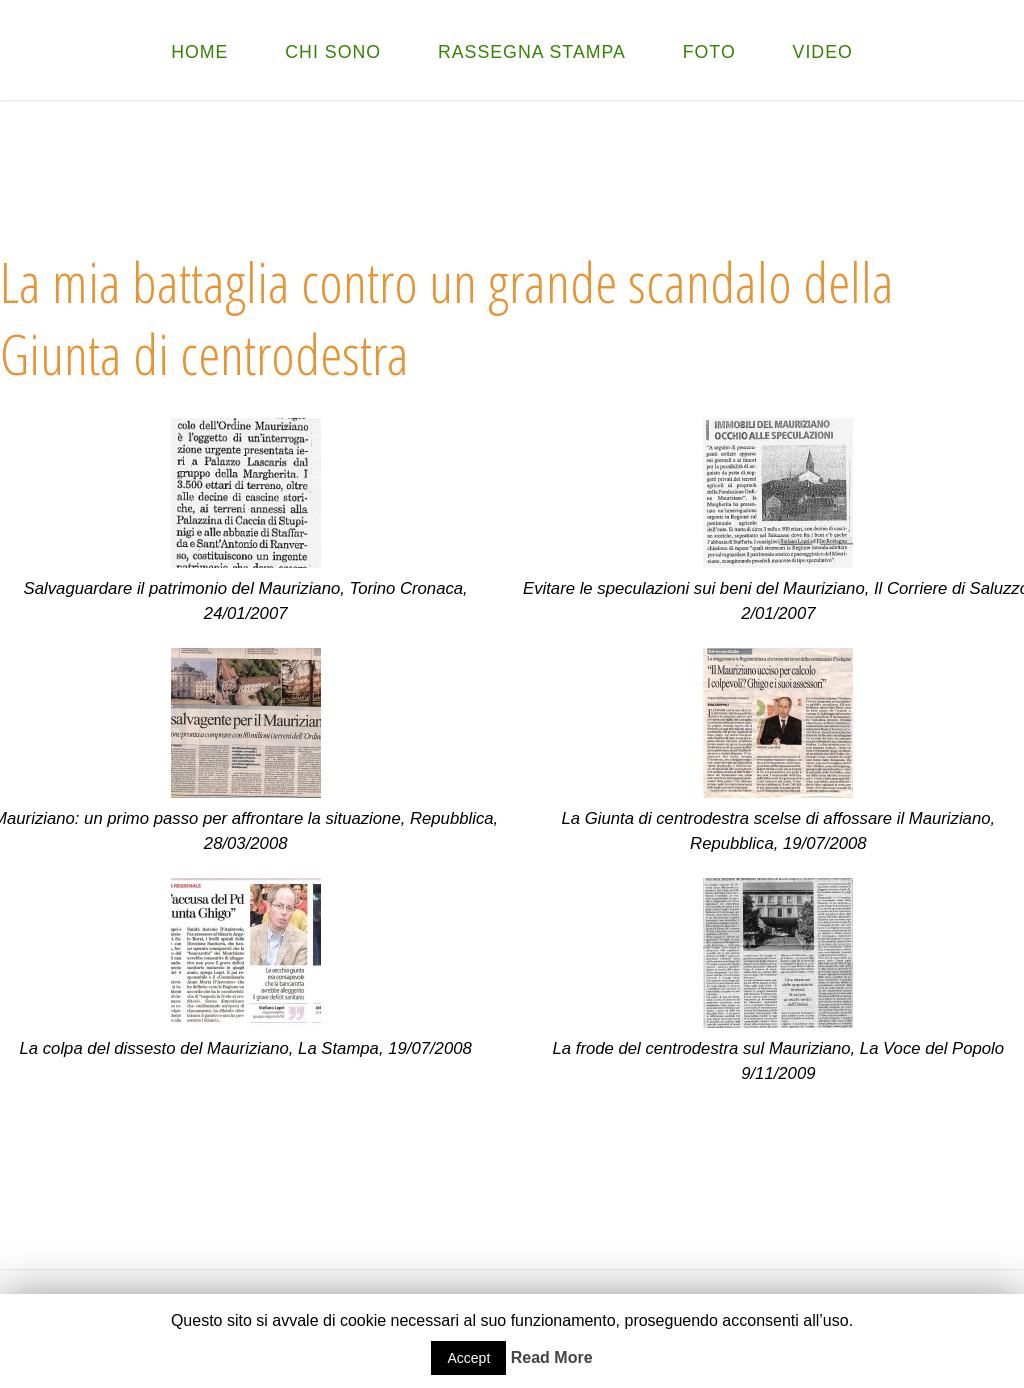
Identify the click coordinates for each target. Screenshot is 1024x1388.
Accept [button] (468, 1358)
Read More (552, 1357)
